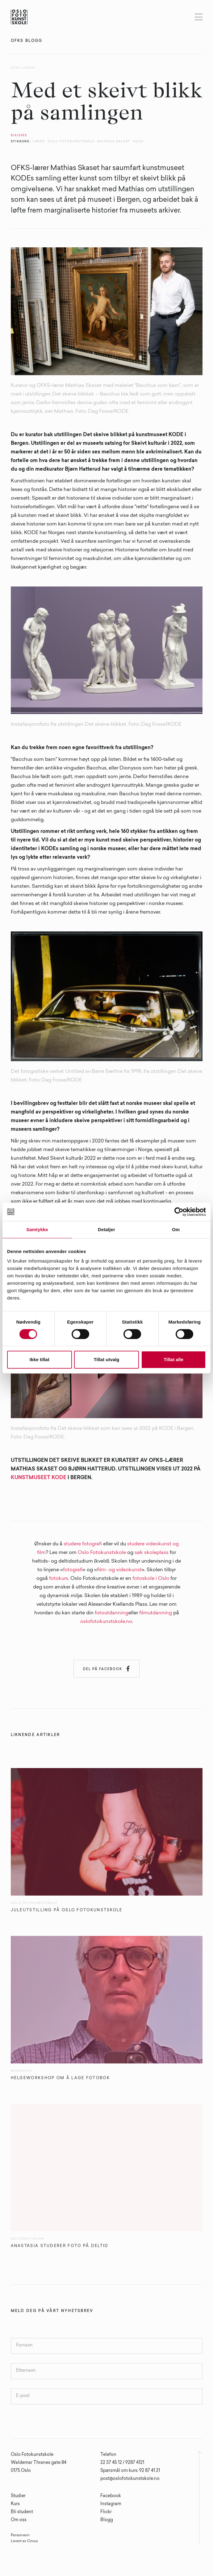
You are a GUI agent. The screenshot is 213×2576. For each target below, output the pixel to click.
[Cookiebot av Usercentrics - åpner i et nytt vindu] (179, 1211)
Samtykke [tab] (37, 1229)
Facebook (110, 2496)
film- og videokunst (119, 1570)
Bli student (22, 2512)
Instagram (110, 2504)
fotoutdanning (111, 1613)
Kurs (15, 2504)
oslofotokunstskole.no (106, 1621)
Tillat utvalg (106, 1359)
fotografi (73, 1570)
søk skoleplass (152, 1552)
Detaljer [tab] (106, 1229)
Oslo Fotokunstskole (102, 1552)
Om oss (19, 2520)
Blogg (106, 2520)
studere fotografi (83, 1544)
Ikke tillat (39, 1359)
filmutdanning (155, 1613)
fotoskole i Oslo (150, 1578)
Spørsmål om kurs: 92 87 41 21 (130, 2471)
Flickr (106, 2512)
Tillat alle (173, 1359)
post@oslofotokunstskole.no (130, 2479)
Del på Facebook (106, 1668)
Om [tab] (176, 1229)
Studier (18, 2496)
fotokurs (58, 1578)
